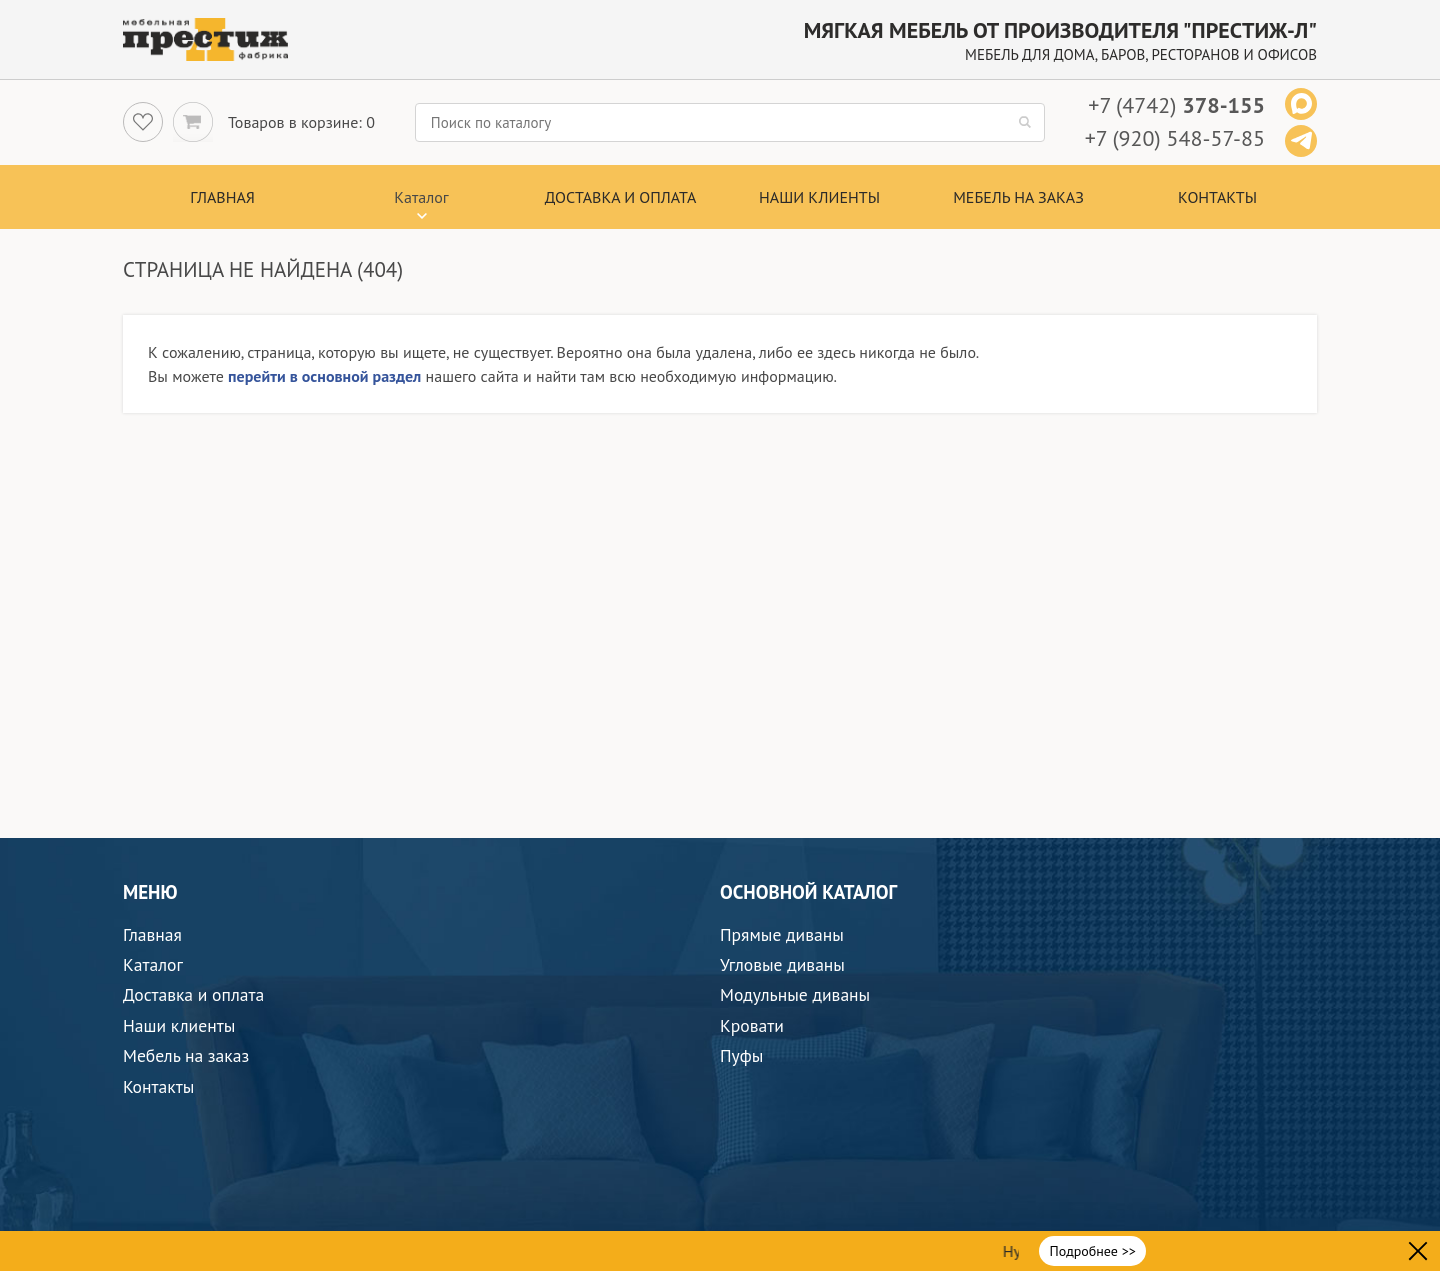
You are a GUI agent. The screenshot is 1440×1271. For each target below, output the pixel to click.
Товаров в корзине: (295, 122)
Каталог (153, 964)
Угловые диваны (782, 964)
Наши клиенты (819, 197)
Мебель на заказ (1018, 197)
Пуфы (741, 1055)
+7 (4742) (1176, 105)
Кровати (752, 1025)
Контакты (1217, 197)
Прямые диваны (782, 934)
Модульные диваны (795, 994)
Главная (222, 197)
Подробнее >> (1093, 1251)
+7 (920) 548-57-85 (1175, 138)
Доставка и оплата (621, 197)
